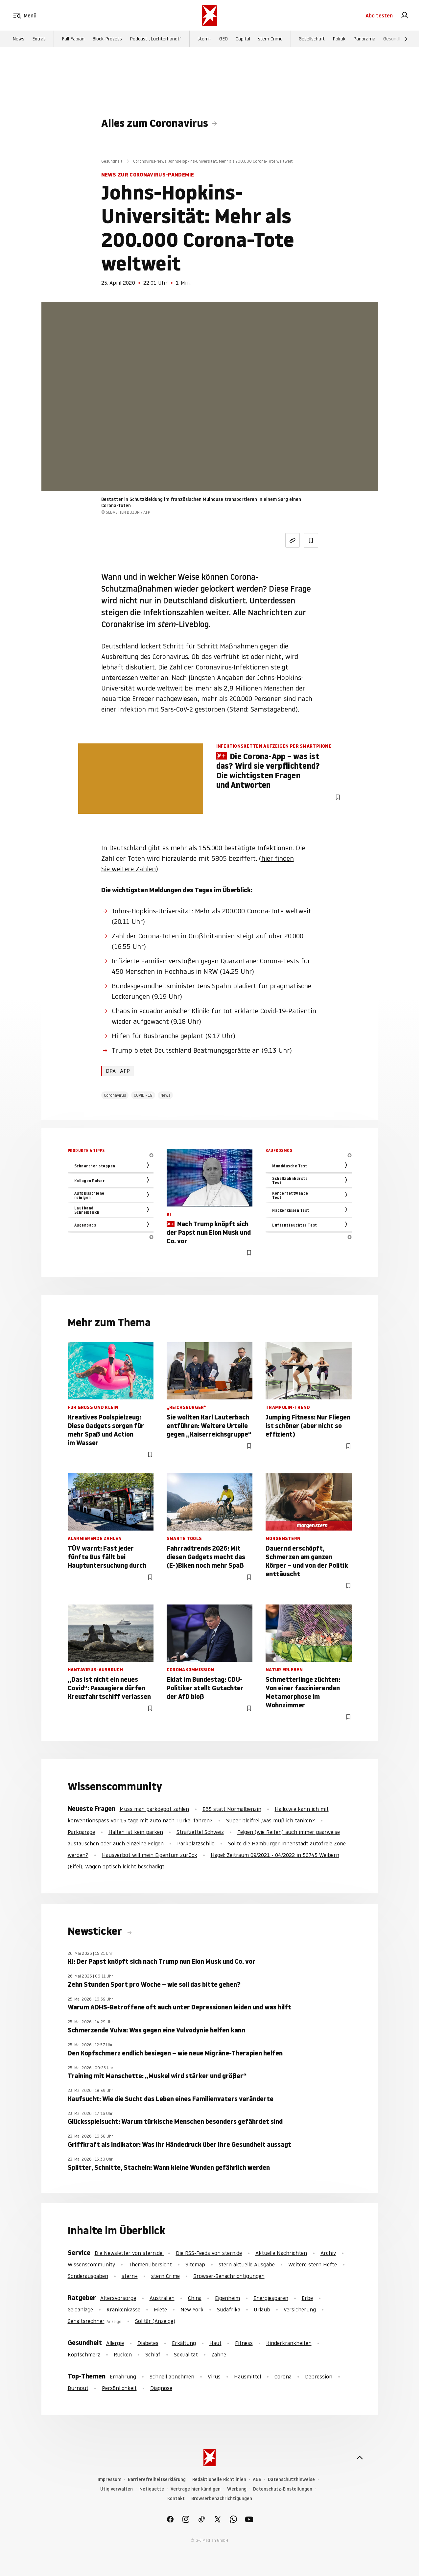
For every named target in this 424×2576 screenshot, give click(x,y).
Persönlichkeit (119, 2388)
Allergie (115, 2343)
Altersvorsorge (118, 2298)
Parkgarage (81, 1832)
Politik (339, 40)
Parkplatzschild (196, 1843)
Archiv (328, 2253)
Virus (214, 2376)
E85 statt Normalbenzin (231, 1809)
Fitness (244, 2343)
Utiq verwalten (116, 2489)
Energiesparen (270, 2298)
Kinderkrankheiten (289, 2343)
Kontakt (176, 2498)
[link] (404, 15)
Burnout (78, 2388)
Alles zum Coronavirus (154, 123)
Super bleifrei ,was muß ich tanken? (270, 1820)
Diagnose (161, 2388)
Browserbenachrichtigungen (221, 2498)
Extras (39, 40)
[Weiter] (406, 40)
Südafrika (228, 2309)
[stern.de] (209, 15)
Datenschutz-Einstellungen (282, 2489)
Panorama (364, 40)
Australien (162, 2298)
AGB (257, 2479)
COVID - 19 (143, 1095)
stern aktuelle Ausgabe (247, 2264)
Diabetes (147, 2343)
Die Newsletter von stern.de (129, 2253)
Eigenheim (227, 2298)
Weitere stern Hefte (312, 2264)
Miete (160, 2309)
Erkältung (184, 2343)
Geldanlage (80, 2309)
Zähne (218, 2354)
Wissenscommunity (91, 2264)
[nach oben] (359, 2457)
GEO (223, 40)
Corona (283, 2376)
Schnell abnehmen (172, 2376)
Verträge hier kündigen (196, 2489)
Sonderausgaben (88, 2276)
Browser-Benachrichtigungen (229, 2276)
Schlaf (152, 2354)
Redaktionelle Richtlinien (219, 2479)
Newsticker (96, 1931)
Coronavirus (115, 1095)
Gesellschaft (312, 40)
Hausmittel (247, 2376)
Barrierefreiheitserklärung (157, 2479)
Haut (215, 2343)
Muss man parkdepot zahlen (154, 1809)
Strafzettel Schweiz (200, 1832)
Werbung (237, 2489)
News (18, 40)
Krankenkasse (123, 2309)
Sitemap (195, 2264)
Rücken (123, 2354)
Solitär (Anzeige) (155, 2321)
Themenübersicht (150, 2264)
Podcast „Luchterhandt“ (155, 40)
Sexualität (186, 2354)
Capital (243, 40)
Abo (379, 15)
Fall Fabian (73, 40)
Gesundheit (395, 40)
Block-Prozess (107, 40)
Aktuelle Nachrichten (281, 2253)
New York (191, 2309)
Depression (318, 2376)
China (194, 2298)
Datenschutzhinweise (291, 2479)
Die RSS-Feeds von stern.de (209, 2253)
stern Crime (270, 40)
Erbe (307, 2298)
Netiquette (151, 2489)
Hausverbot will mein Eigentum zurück (149, 1855)
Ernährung (123, 2376)
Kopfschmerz (84, 2354)
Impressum (109, 2479)
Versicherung (300, 2309)
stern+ (204, 40)
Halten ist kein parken (135, 1832)
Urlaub (262, 2309)
